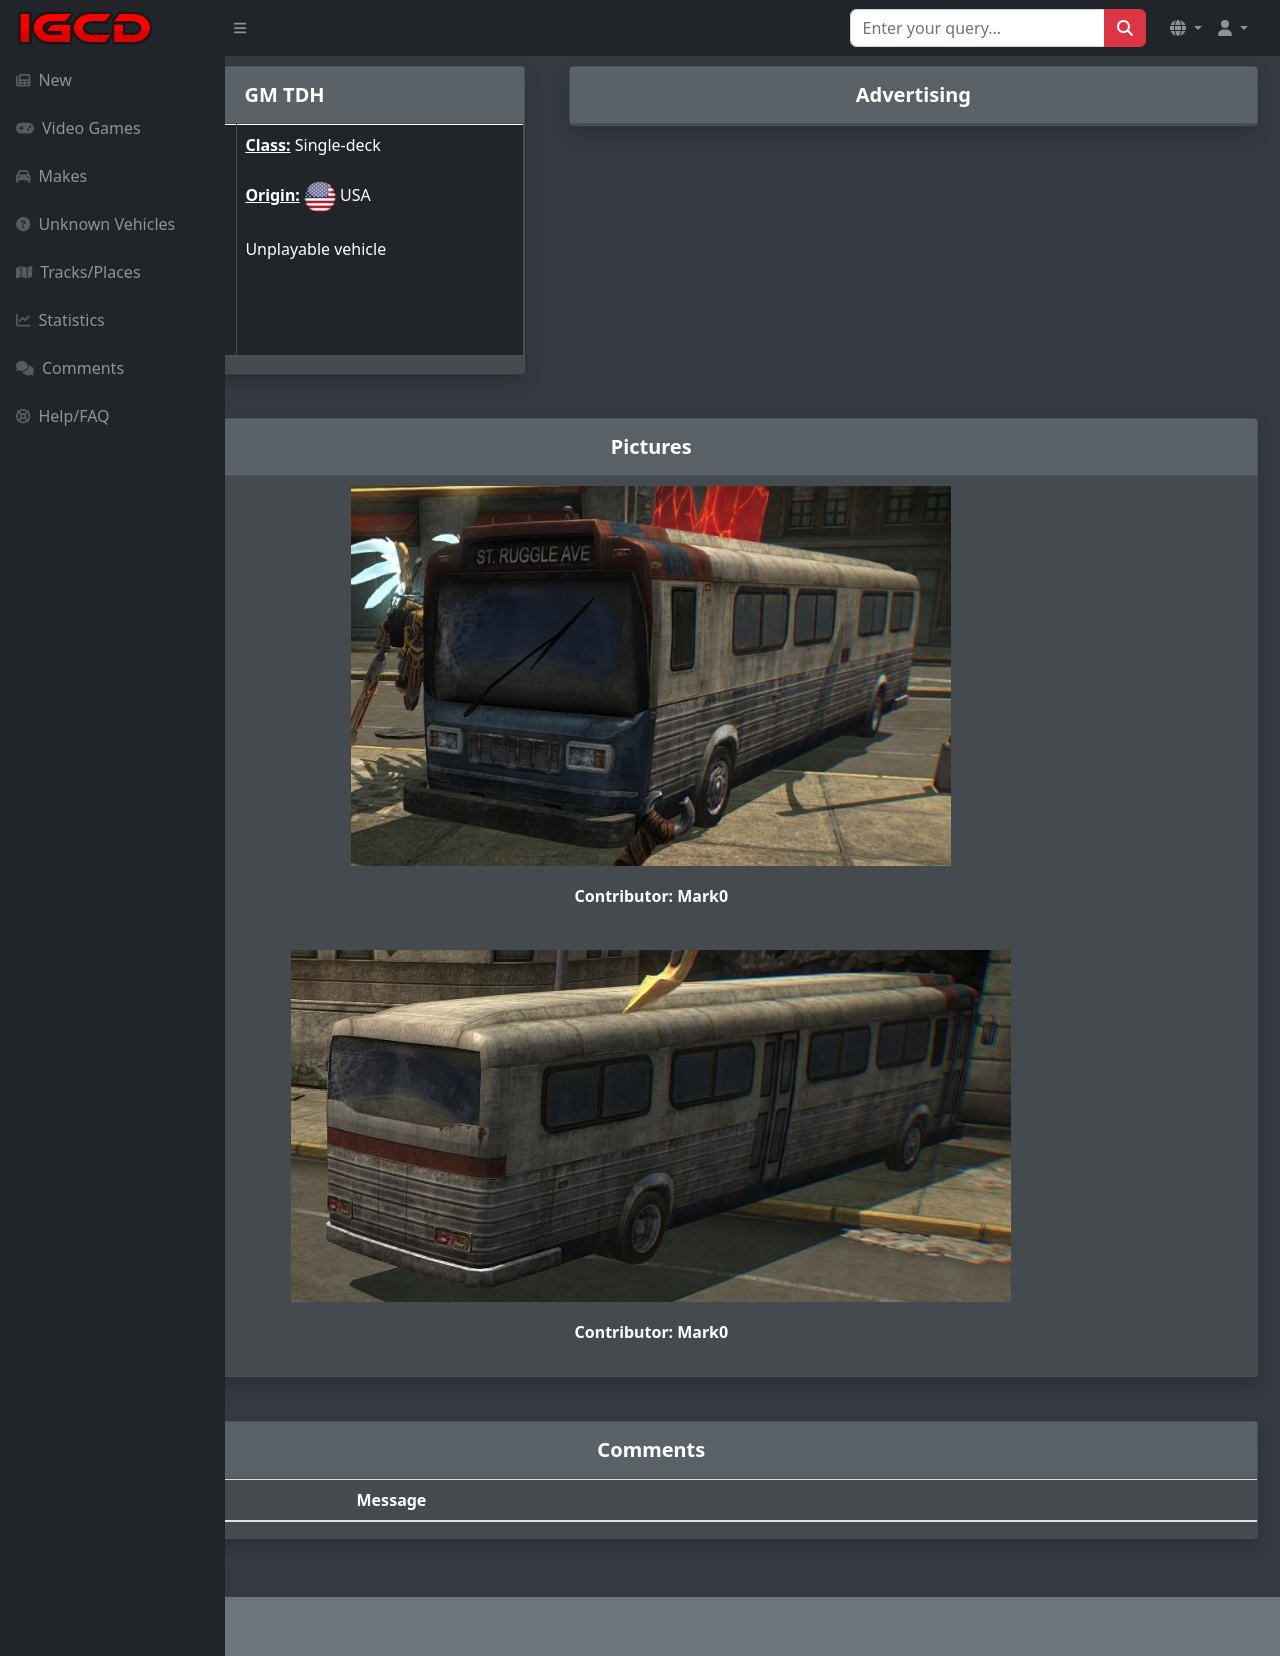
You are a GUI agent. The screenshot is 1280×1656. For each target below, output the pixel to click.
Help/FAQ (63, 416)
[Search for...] (977, 28)
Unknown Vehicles (95, 224)
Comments (70, 368)
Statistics (60, 320)
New (44, 80)
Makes (51, 176)
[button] (1186, 28)
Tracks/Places (78, 272)
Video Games (78, 128)
